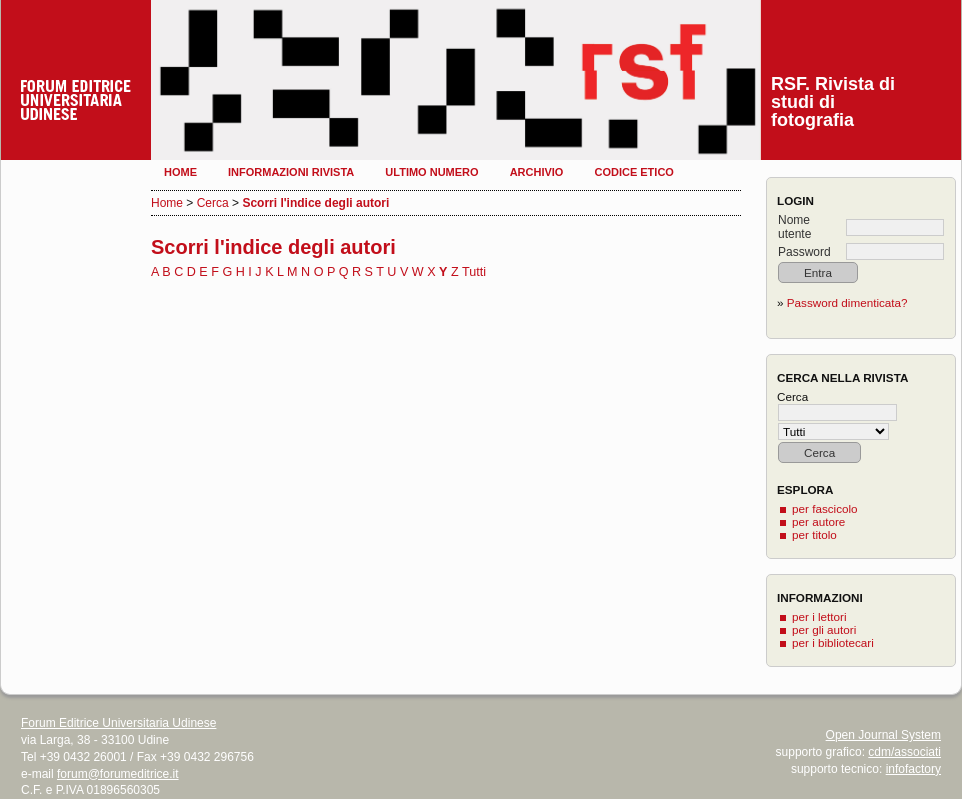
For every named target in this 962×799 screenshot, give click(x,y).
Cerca (213, 203)
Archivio (537, 172)
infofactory (913, 769)
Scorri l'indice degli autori (315, 203)
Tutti (474, 272)
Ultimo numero (431, 172)
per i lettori (819, 616)
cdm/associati (904, 752)
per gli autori (824, 629)
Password (804, 252)
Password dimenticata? (847, 302)
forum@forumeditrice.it (118, 774)
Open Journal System (883, 735)
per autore (818, 521)
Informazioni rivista (291, 172)
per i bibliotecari (833, 642)
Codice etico (633, 172)
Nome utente (794, 227)
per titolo (814, 534)
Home (180, 172)
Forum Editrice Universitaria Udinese (118, 723)
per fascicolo (825, 508)
